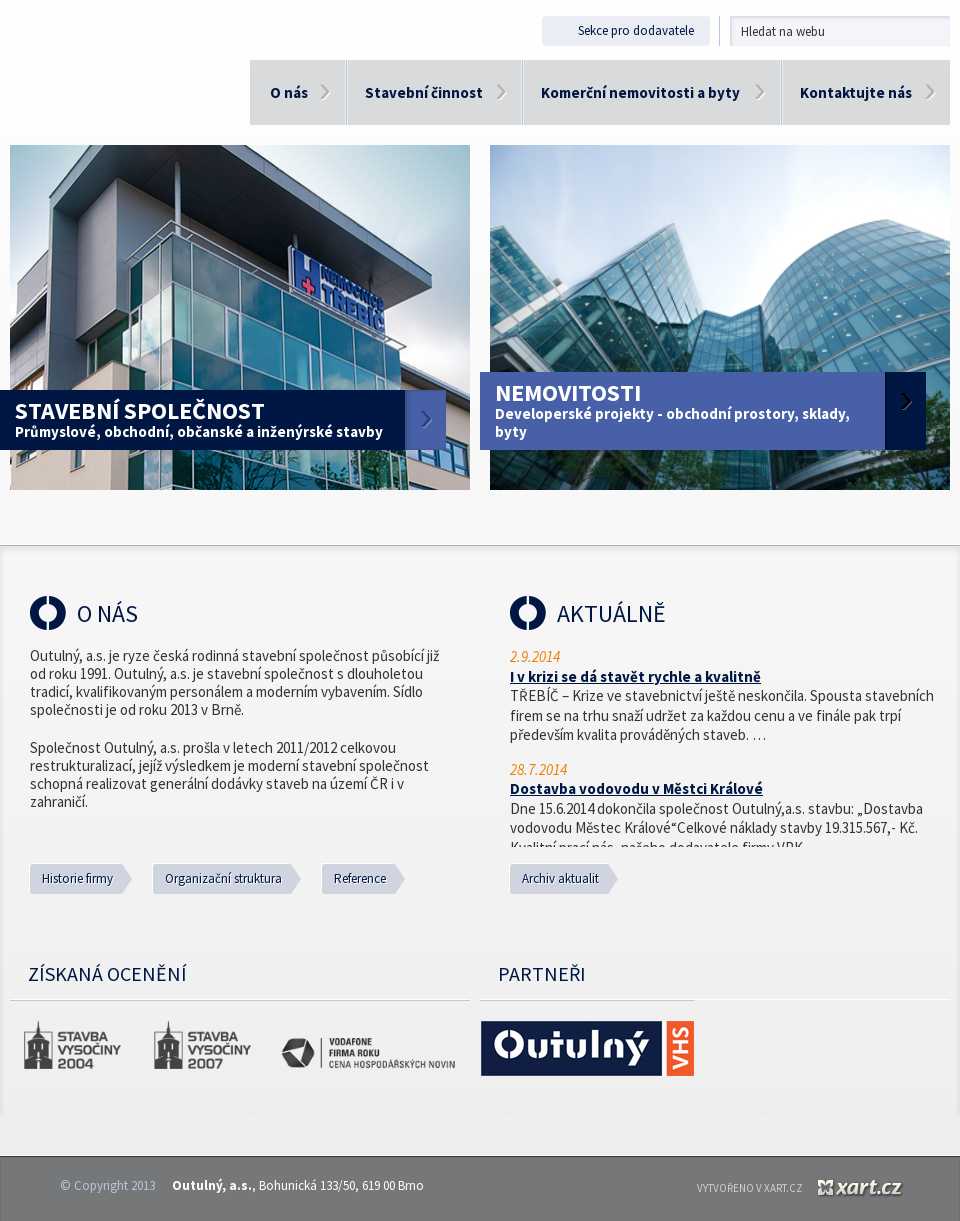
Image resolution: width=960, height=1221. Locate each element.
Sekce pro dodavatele (621, 31)
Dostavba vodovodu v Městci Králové (636, 788)
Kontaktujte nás (856, 92)
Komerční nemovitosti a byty (640, 92)
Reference (360, 878)
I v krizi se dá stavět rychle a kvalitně (635, 676)
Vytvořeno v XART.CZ (750, 1188)
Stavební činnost (424, 92)
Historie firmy (77, 878)
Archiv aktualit (560, 878)
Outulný (120, 92)
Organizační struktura (223, 878)
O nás (289, 92)
